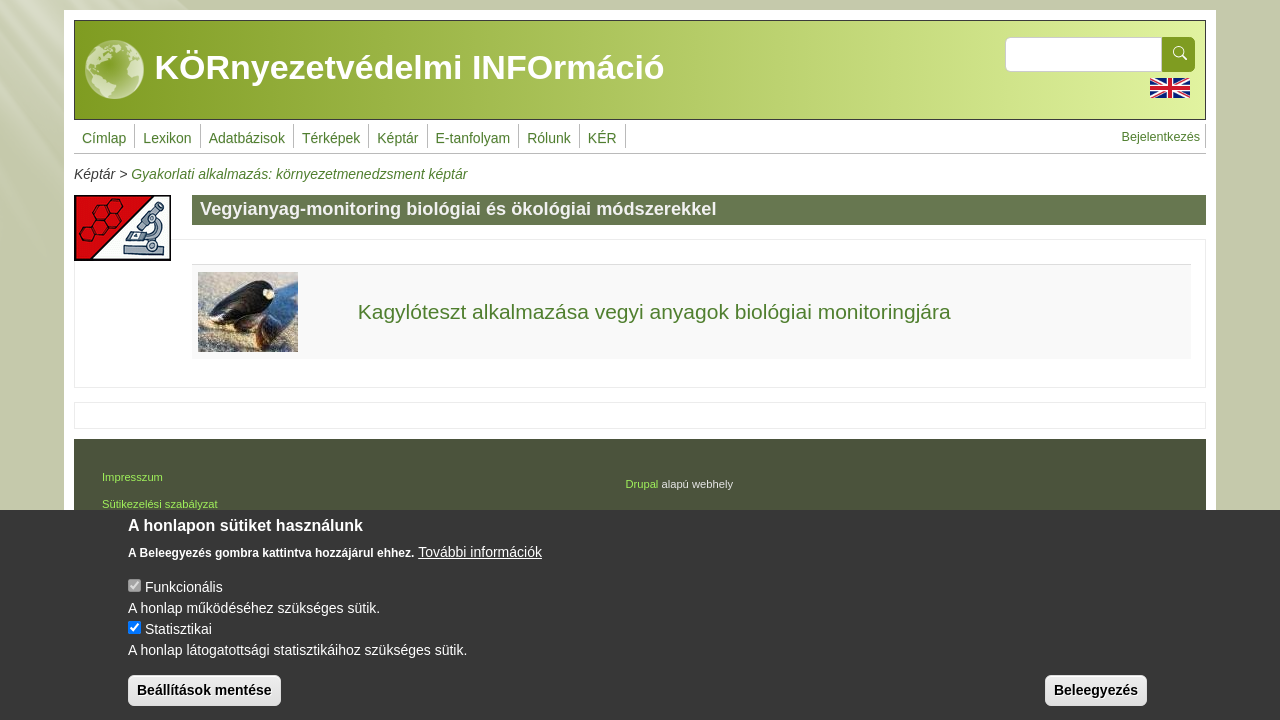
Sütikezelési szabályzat (160, 504)
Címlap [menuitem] (104, 138)
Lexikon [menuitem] (167, 138)
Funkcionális (184, 600)
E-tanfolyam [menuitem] (473, 138)
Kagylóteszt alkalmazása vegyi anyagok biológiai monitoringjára (654, 311)
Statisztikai (178, 642)
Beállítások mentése (204, 703)
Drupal (641, 484)
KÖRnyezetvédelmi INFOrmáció (375, 70)
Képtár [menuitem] (397, 138)
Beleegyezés (1096, 703)
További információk (480, 565)
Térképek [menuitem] (331, 138)
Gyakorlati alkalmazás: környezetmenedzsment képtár (299, 174)
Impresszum (132, 477)
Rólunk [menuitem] (549, 138)
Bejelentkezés (1161, 137)
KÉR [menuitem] (602, 138)
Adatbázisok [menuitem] (247, 138)
